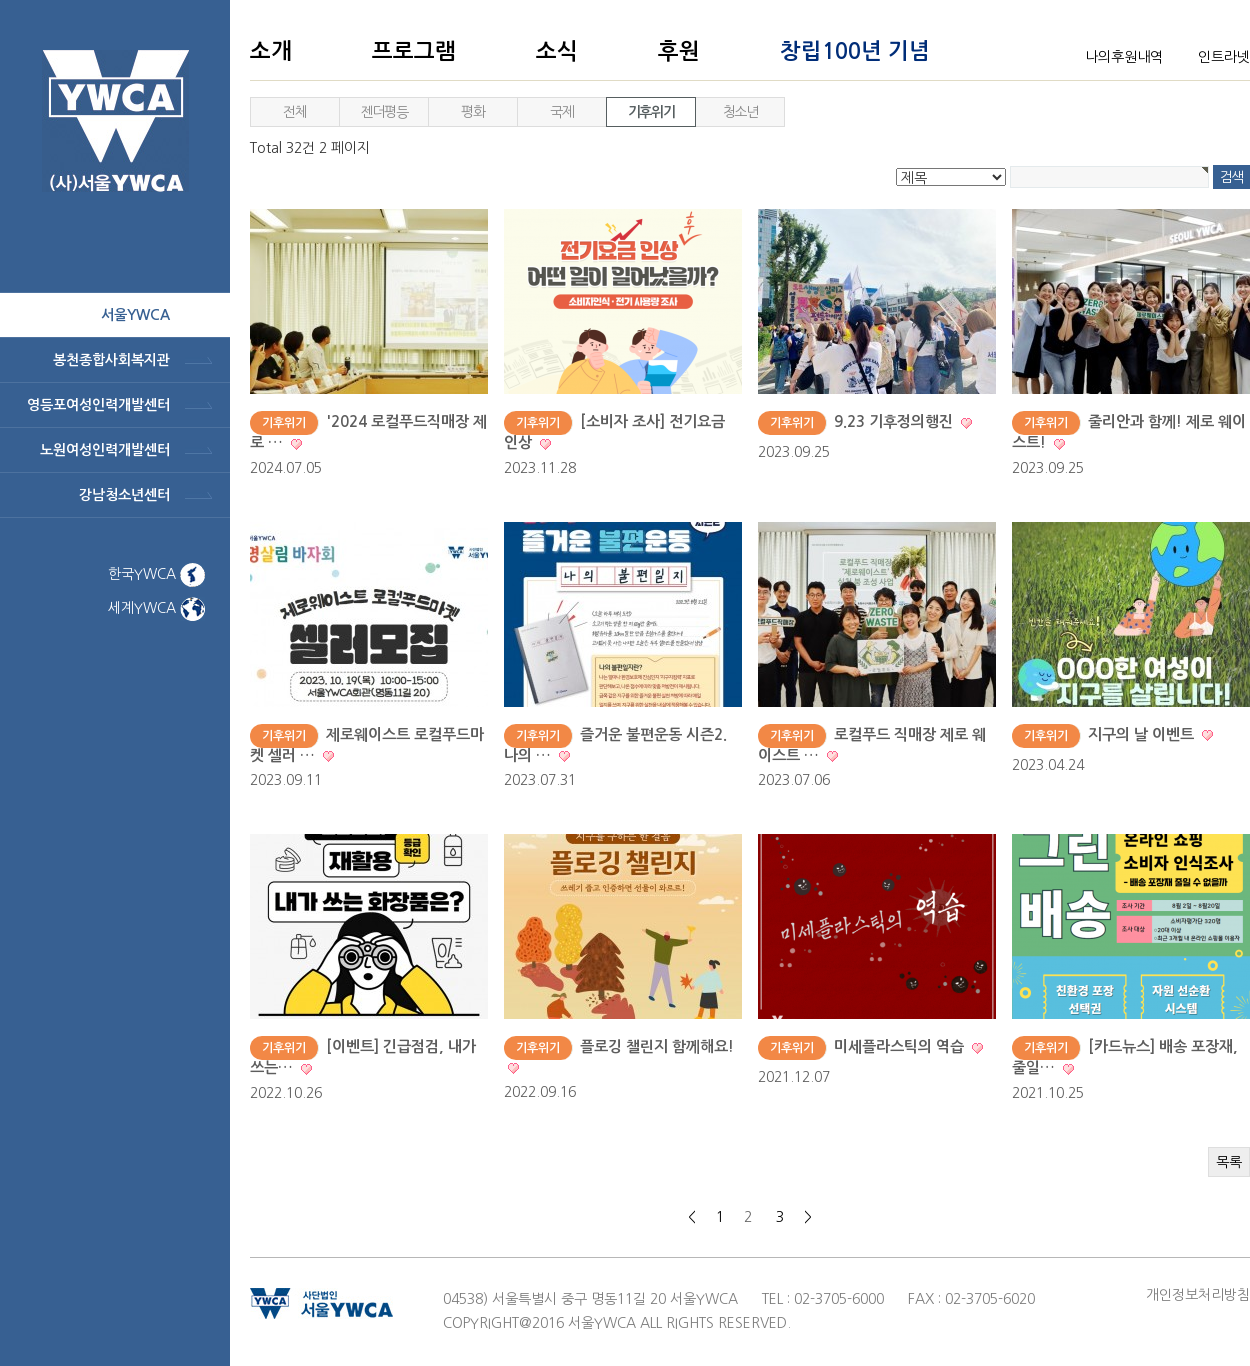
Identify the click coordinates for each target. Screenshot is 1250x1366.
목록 (1229, 1162)
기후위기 (651, 112)
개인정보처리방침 (1198, 1295)
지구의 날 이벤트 (1143, 734)
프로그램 (414, 51)
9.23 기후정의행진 (895, 421)
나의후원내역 (1124, 57)
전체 (294, 112)
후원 (679, 51)
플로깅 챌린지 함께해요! (657, 1046)
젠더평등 (384, 112)
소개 (271, 51)
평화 (472, 112)
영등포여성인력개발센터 (98, 405)
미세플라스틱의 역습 (901, 1046)
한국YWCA (156, 574)
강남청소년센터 (124, 495)
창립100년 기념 (855, 51)
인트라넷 (1224, 57)
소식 (557, 51)
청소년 (740, 112)
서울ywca (135, 315)
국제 (561, 112)
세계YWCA (156, 608)
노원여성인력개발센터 (105, 450)
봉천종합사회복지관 (111, 360)
